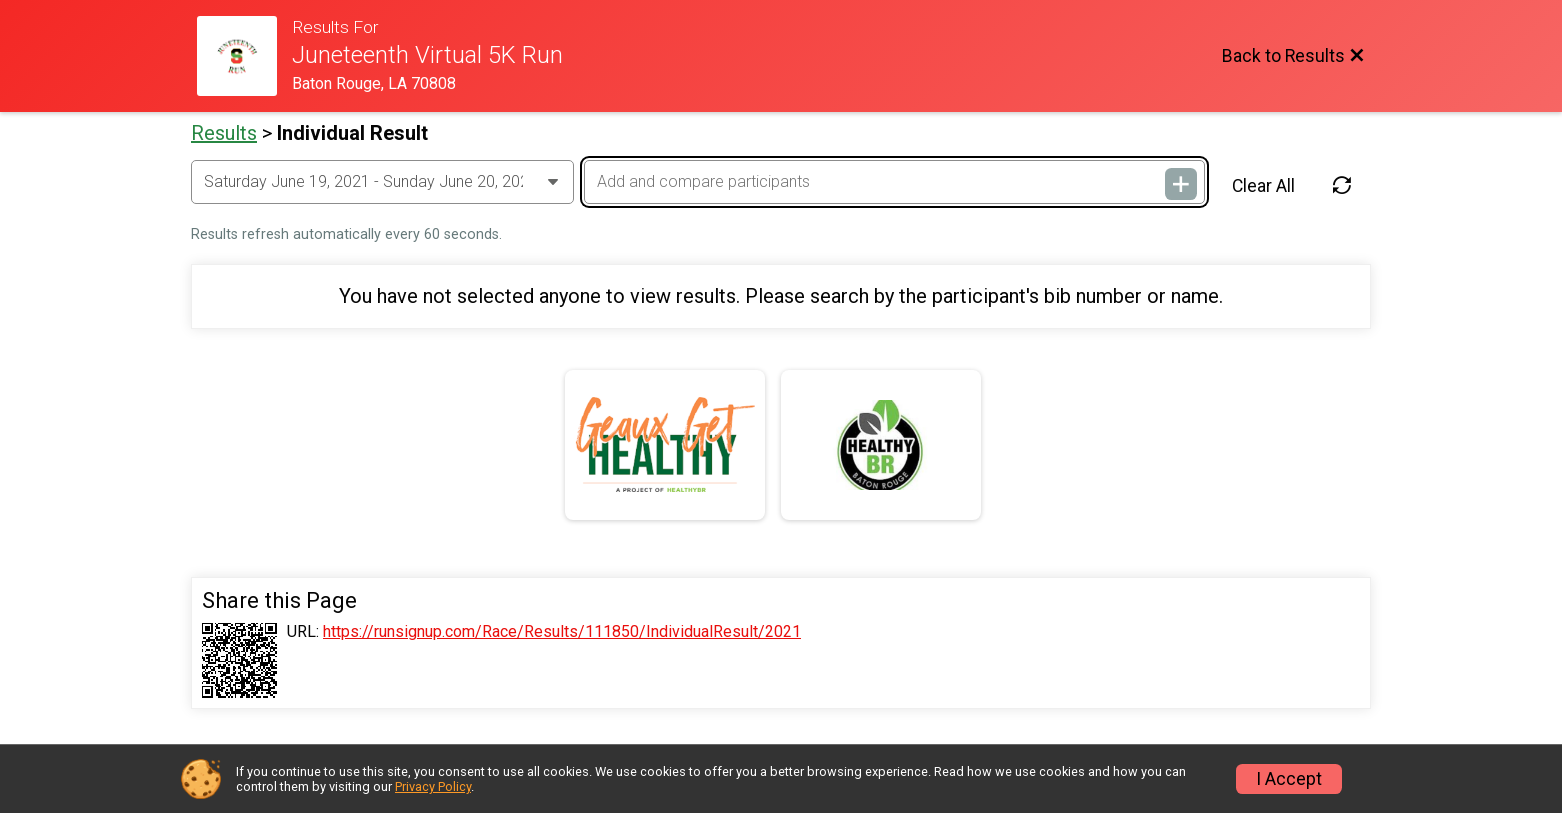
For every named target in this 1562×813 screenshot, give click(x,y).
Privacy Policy (433, 786)
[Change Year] (382, 182)
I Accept (1289, 779)
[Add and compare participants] (894, 182)
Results (224, 133)
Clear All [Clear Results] (1263, 186)
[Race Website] (244, 56)
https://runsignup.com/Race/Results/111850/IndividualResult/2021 (562, 632)
